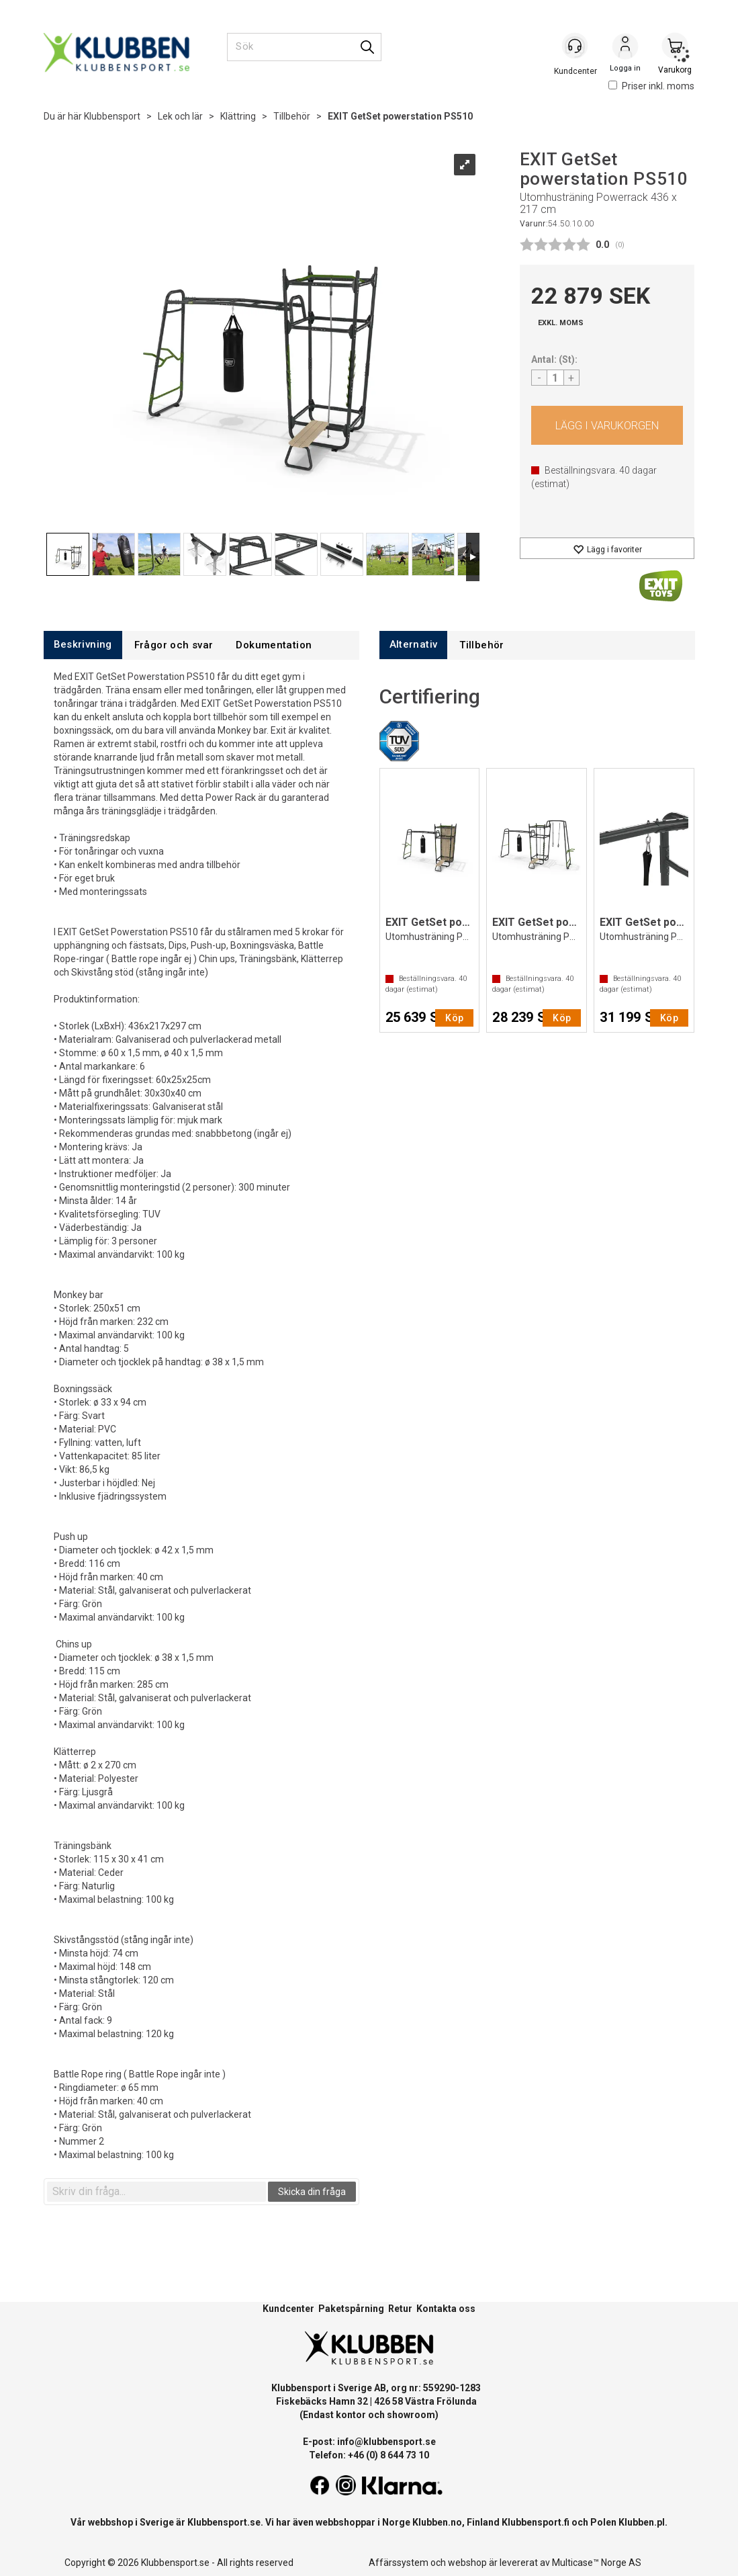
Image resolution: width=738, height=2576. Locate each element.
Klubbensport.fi (535, 2522)
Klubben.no (437, 2522)
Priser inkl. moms (651, 86)
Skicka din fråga (312, 2191)
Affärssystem (398, 2562)
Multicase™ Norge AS (596, 2562)
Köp (607, 425)
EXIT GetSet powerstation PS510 (400, 116)
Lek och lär (180, 116)
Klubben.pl (641, 2522)
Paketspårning (351, 2308)
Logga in (625, 48)
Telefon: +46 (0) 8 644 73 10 (369, 2455)
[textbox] (156, 2191)
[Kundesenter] (575, 46)
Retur (400, 2308)
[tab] (83, 644)
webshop (467, 2562)
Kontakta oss (445, 2308)
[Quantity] (555, 378)
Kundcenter (288, 2308)
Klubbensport (112, 116)
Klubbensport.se (224, 2522)
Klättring (238, 116)
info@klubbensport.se (386, 2441)
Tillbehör (291, 116)
